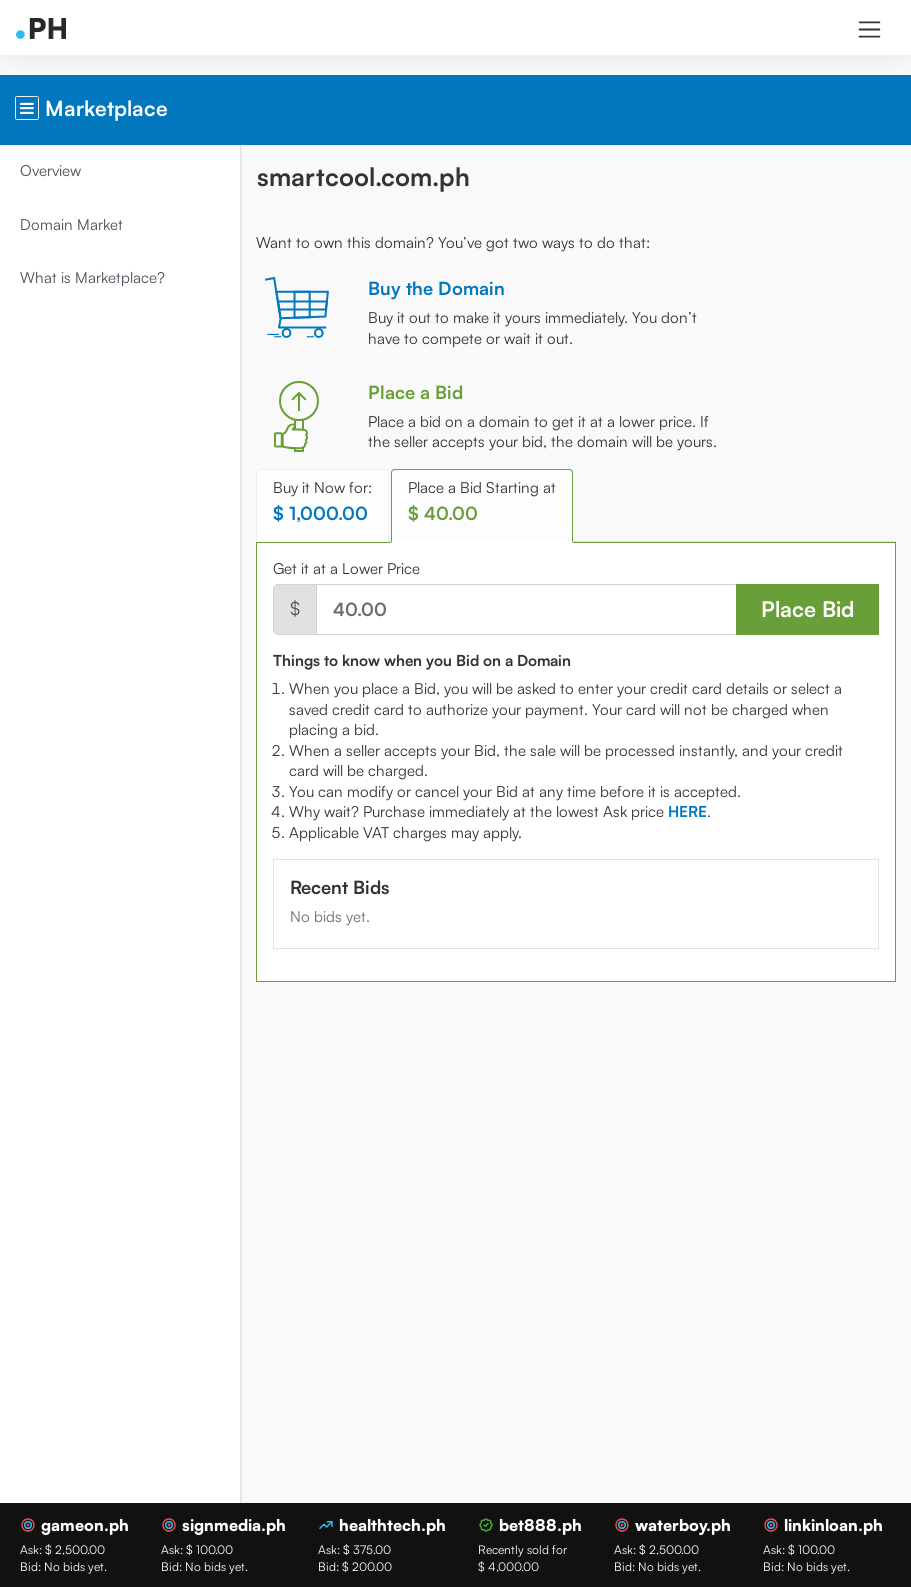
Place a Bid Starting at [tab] (482, 501)
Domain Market (71, 224)
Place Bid (807, 608)
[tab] (687, 811)
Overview (50, 170)
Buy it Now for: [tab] (322, 501)
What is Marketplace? (92, 277)
